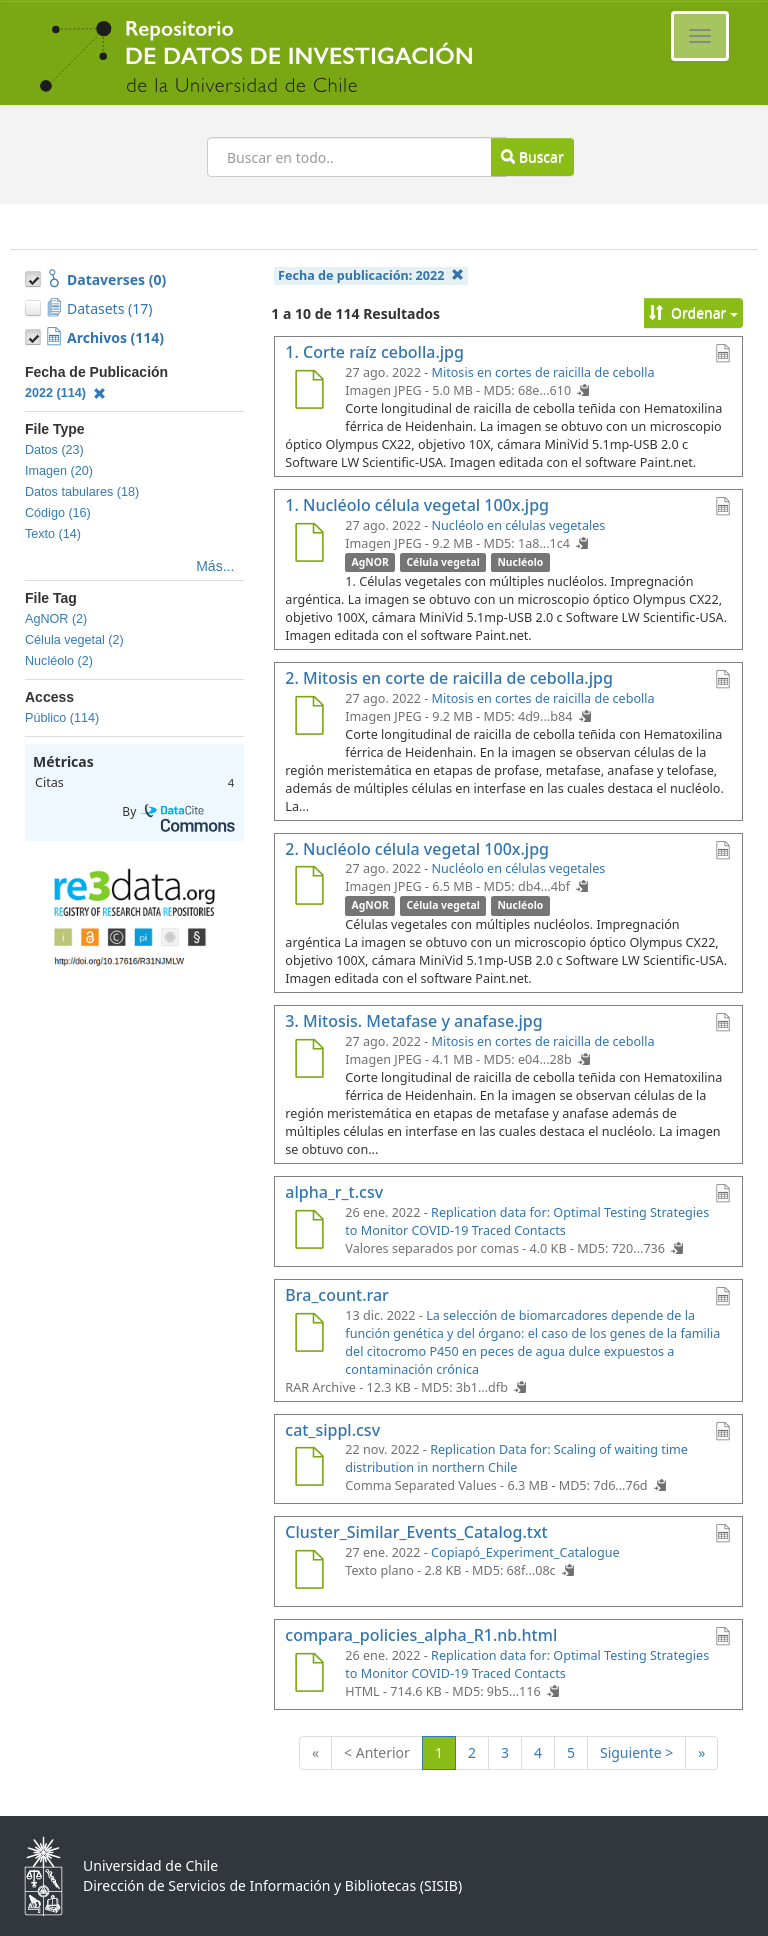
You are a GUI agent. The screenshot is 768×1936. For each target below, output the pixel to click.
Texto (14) (53, 534)
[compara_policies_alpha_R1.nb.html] (309, 1675)
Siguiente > (636, 1752)
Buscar (532, 156)
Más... (215, 566)
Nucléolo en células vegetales (519, 525)
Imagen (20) (59, 471)
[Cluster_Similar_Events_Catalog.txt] (309, 1572)
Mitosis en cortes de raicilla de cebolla (543, 372)
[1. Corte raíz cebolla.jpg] (309, 392)
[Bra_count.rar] (309, 1335)
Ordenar (693, 312)
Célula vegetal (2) (74, 640)
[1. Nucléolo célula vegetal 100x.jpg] (309, 545)
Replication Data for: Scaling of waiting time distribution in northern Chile (516, 1458)
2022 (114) (65, 393)
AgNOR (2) (56, 619)
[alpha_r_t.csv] (309, 1232)
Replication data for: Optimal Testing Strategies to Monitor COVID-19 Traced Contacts (527, 1221)
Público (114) (62, 718)
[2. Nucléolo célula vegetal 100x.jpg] (309, 888)
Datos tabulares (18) (82, 492)
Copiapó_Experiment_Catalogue (525, 1552)
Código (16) (58, 513)
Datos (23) (54, 450)
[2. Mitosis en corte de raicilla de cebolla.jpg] (309, 718)
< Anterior (377, 1752)
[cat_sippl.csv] (309, 1469)
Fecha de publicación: (371, 275)
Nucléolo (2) (59, 661)
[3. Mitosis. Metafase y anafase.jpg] (309, 1061)
